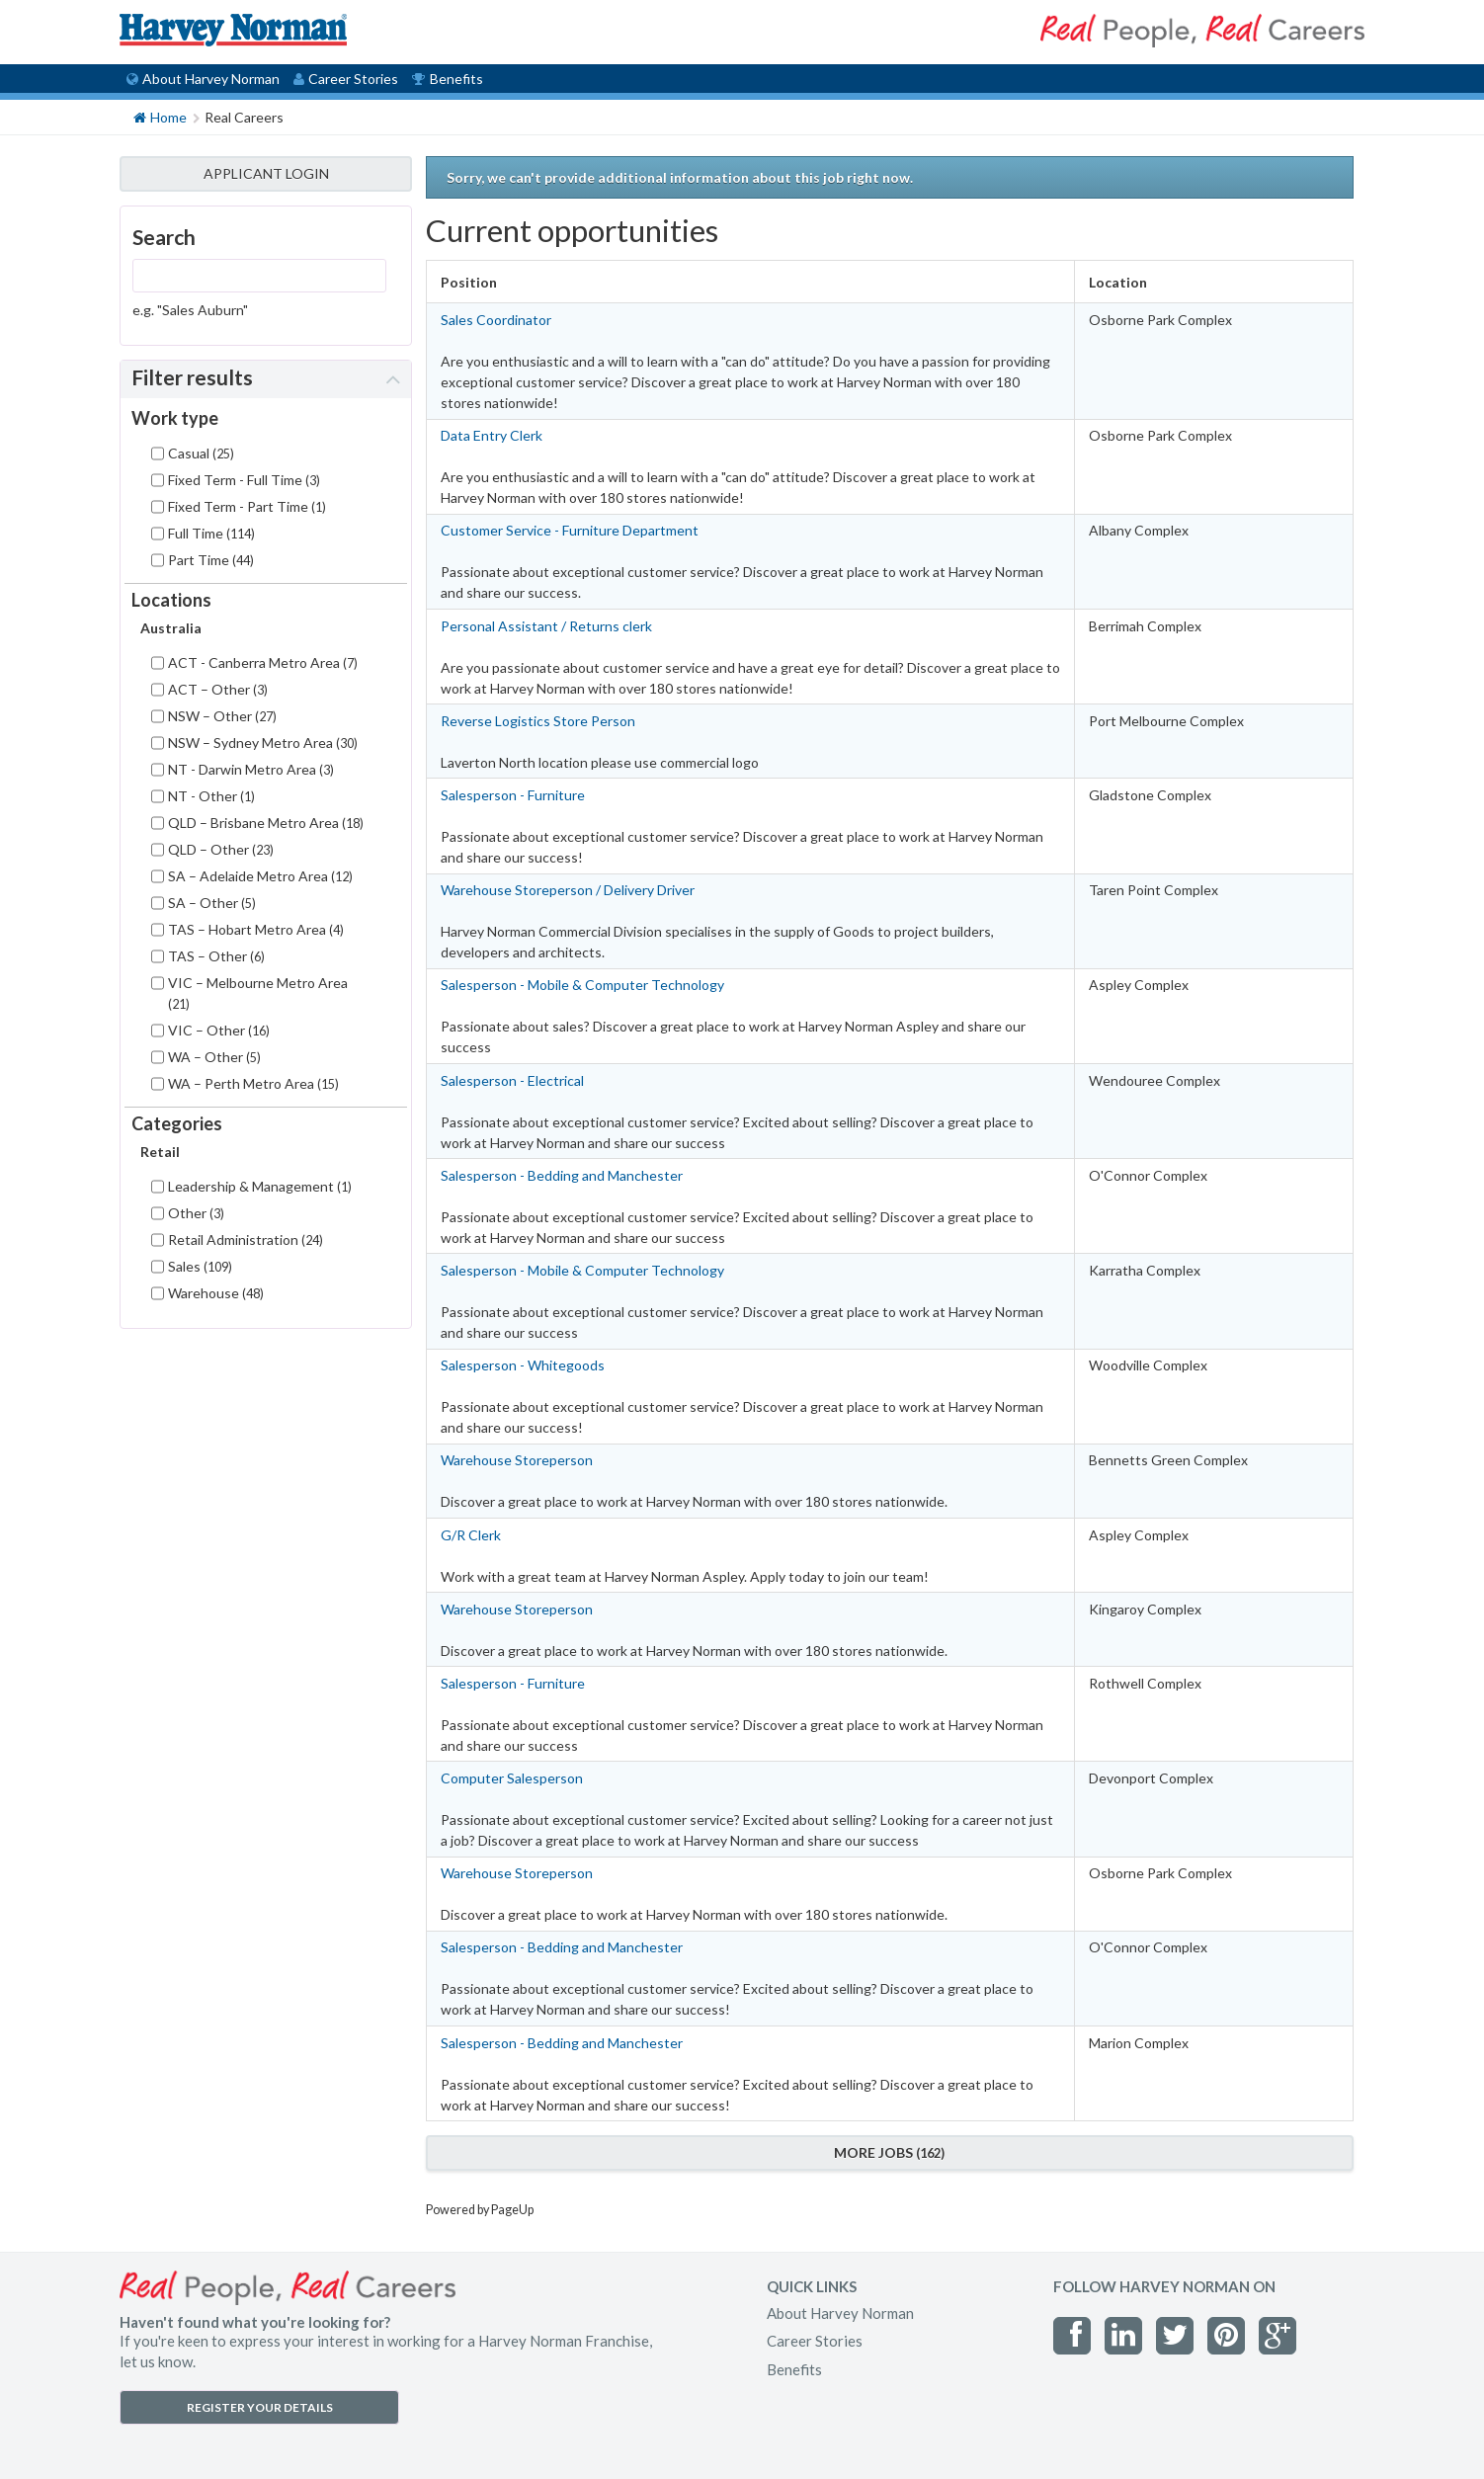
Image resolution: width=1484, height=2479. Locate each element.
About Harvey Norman (203, 78)
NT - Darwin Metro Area (251, 769)
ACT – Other (218, 689)
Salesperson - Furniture (513, 794)
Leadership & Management (260, 1186)
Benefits (447, 78)
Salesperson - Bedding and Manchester (562, 1175)
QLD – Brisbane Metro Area (266, 822)
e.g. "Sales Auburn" (190, 309)
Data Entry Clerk (491, 435)
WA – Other (214, 1056)
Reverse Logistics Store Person (538, 720)
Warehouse (216, 1292)
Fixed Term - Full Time (244, 479)
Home (160, 116)
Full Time (211, 533)
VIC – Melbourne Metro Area (258, 993)
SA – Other (212, 902)
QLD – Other (221, 849)
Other (196, 1212)
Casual (201, 453)
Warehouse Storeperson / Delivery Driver (568, 889)
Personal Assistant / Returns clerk (546, 626)
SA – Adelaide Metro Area (260, 876)
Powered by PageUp (480, 2209)
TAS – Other (216, 956)
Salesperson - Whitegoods (523, 1365)
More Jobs (889, 2152)
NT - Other (211, 795)
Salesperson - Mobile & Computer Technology (582, 984)
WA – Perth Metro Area (253, 1083)
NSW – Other (222, 715)
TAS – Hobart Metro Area (256, 929)
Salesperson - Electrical (512, 1080)
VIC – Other (219, 1030)
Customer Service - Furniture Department (570, 530)
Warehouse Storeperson (517, 1459)
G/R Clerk (471, 1535)
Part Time (211, 559)
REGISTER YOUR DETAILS (260, 2407)
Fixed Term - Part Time (247, 506)
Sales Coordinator (496, 319)
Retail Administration (245, 1239)
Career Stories (345, 78)
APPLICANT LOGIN (266, 173)
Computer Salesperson (512, 1778)
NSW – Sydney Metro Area (263, 742)
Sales (200, 1266)
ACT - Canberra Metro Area (263, 662)
